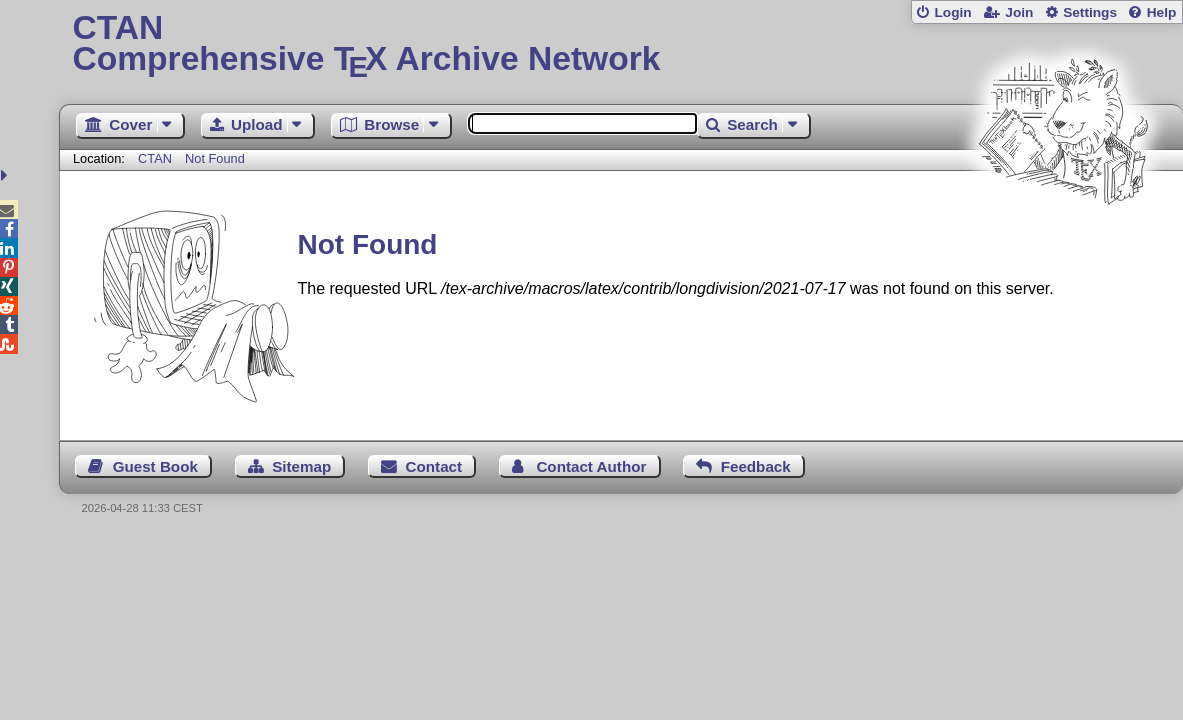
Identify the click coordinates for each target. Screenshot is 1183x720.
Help (1162, 12)
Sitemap (301, 466)
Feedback (756, 466)
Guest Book (155, 466)
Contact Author (591, 466)
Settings (1090, 12)
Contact (434, 466)
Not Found (215, 158)
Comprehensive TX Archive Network (620, 45)
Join (1019, 12)
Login (952, 12)
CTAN (155, 158)
